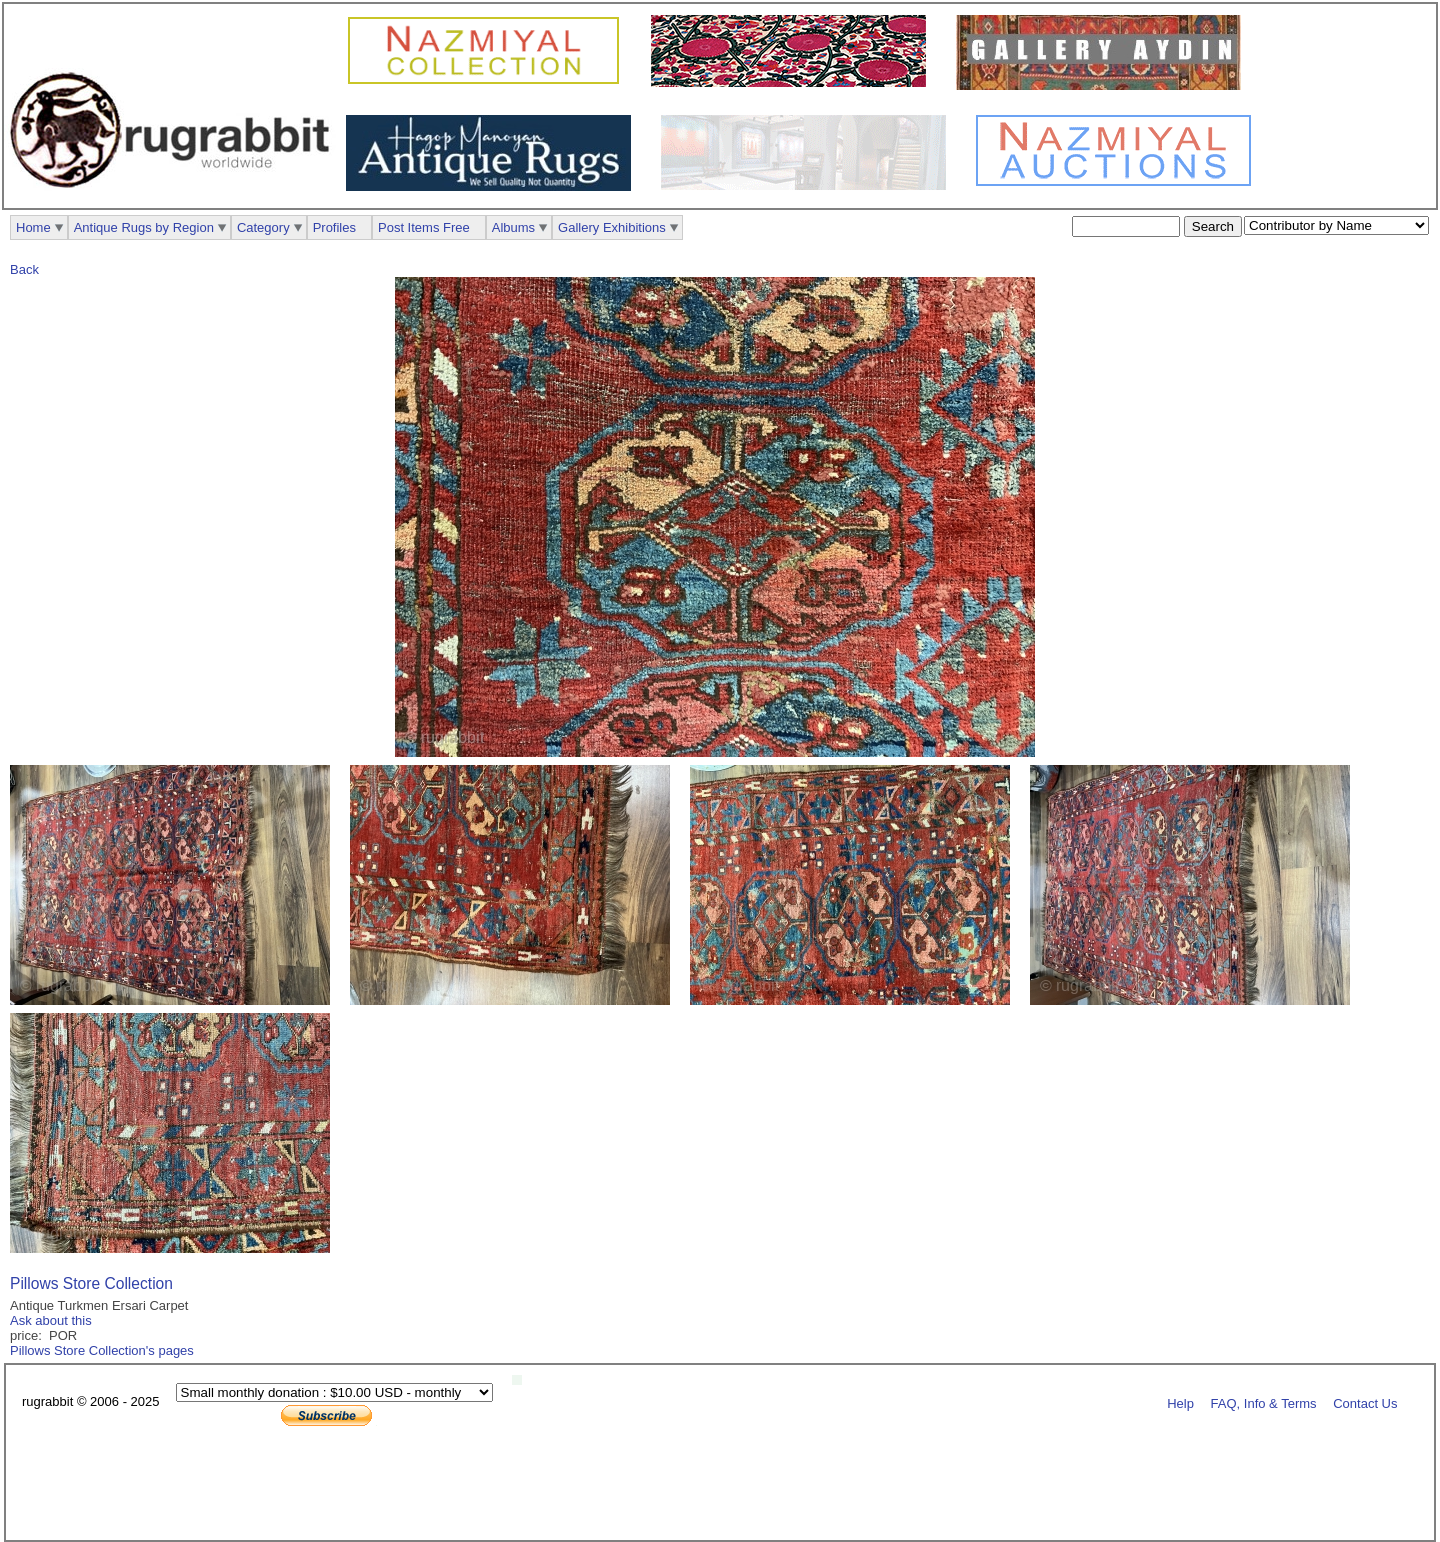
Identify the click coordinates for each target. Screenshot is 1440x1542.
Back (24, 269)
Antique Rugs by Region (144, 227)
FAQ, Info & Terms (1264, 1402)
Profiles (334, 227)
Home (33, 227)
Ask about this (51, 1320)
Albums (513, 227)
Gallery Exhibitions (612, 227)
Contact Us (1365, 1402)
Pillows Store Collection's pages (102, 1350)
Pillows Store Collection (91, 1283)
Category (263, 227)
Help (1180, 1402)
